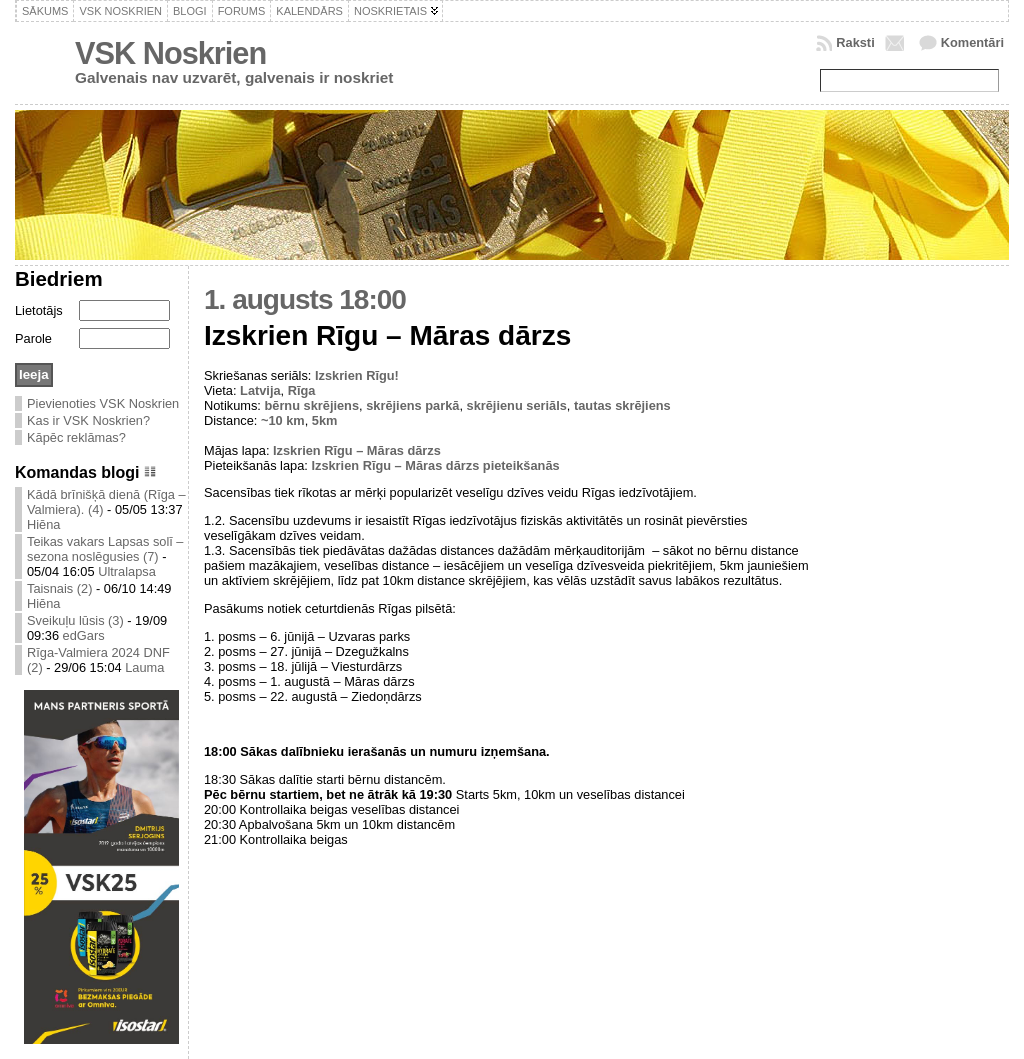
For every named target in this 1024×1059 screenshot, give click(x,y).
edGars (84, 635)
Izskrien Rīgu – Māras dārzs (357, 450)
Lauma (144, 667)
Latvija (260, 390)
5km (325, 420)
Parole (33, 338)
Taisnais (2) (59, 588)
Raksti (855, 42)
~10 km (283, 420)
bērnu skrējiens (311, 405)
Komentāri (972, 42)
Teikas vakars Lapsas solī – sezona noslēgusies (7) (105, 549)
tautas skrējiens (622, 405)
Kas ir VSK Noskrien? (88, 420)
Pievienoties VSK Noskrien (103, 403)
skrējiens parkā (412, 405)
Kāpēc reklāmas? (76, 437)
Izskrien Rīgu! (357, 375)
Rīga (302, 390)
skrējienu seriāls (517, 405)
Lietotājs (39, 310)
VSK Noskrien (170, 53)
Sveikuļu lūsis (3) (75, 620)
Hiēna (43, 524)
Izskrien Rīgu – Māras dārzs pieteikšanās (435, 465)
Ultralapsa (127, 571)
